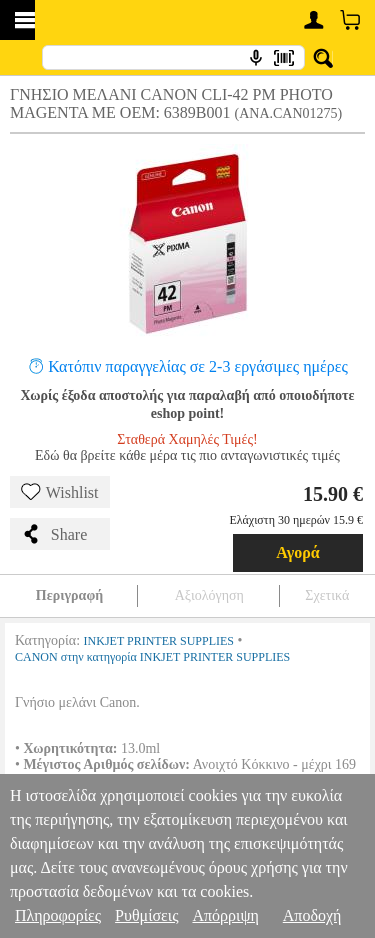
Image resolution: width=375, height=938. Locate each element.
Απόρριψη (225, 915)
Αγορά (298, 552)
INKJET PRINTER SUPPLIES (159, 641)
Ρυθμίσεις (146, 915)
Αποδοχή (312, 915)
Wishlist (60, 492)
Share (54, 534)
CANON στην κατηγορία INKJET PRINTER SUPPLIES (152, 657)
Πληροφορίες (58, 915)
